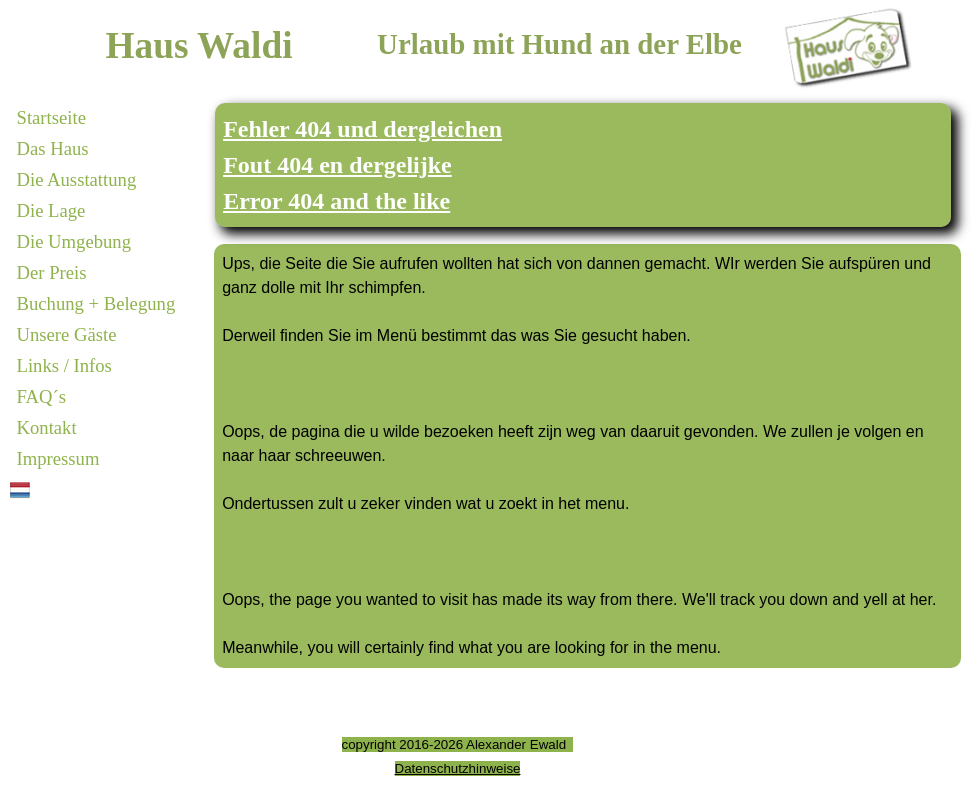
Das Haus (53, 148)
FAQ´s (41, 396)
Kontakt (47, 427)
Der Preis (52, 272)
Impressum (58, 458)
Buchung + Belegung (96, 303)
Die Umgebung (74, 241)
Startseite (51, 117)
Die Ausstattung (77, 179)
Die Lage (51, 210)
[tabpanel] (583, 165)
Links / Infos (64, 365)
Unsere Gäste (67, 334)
